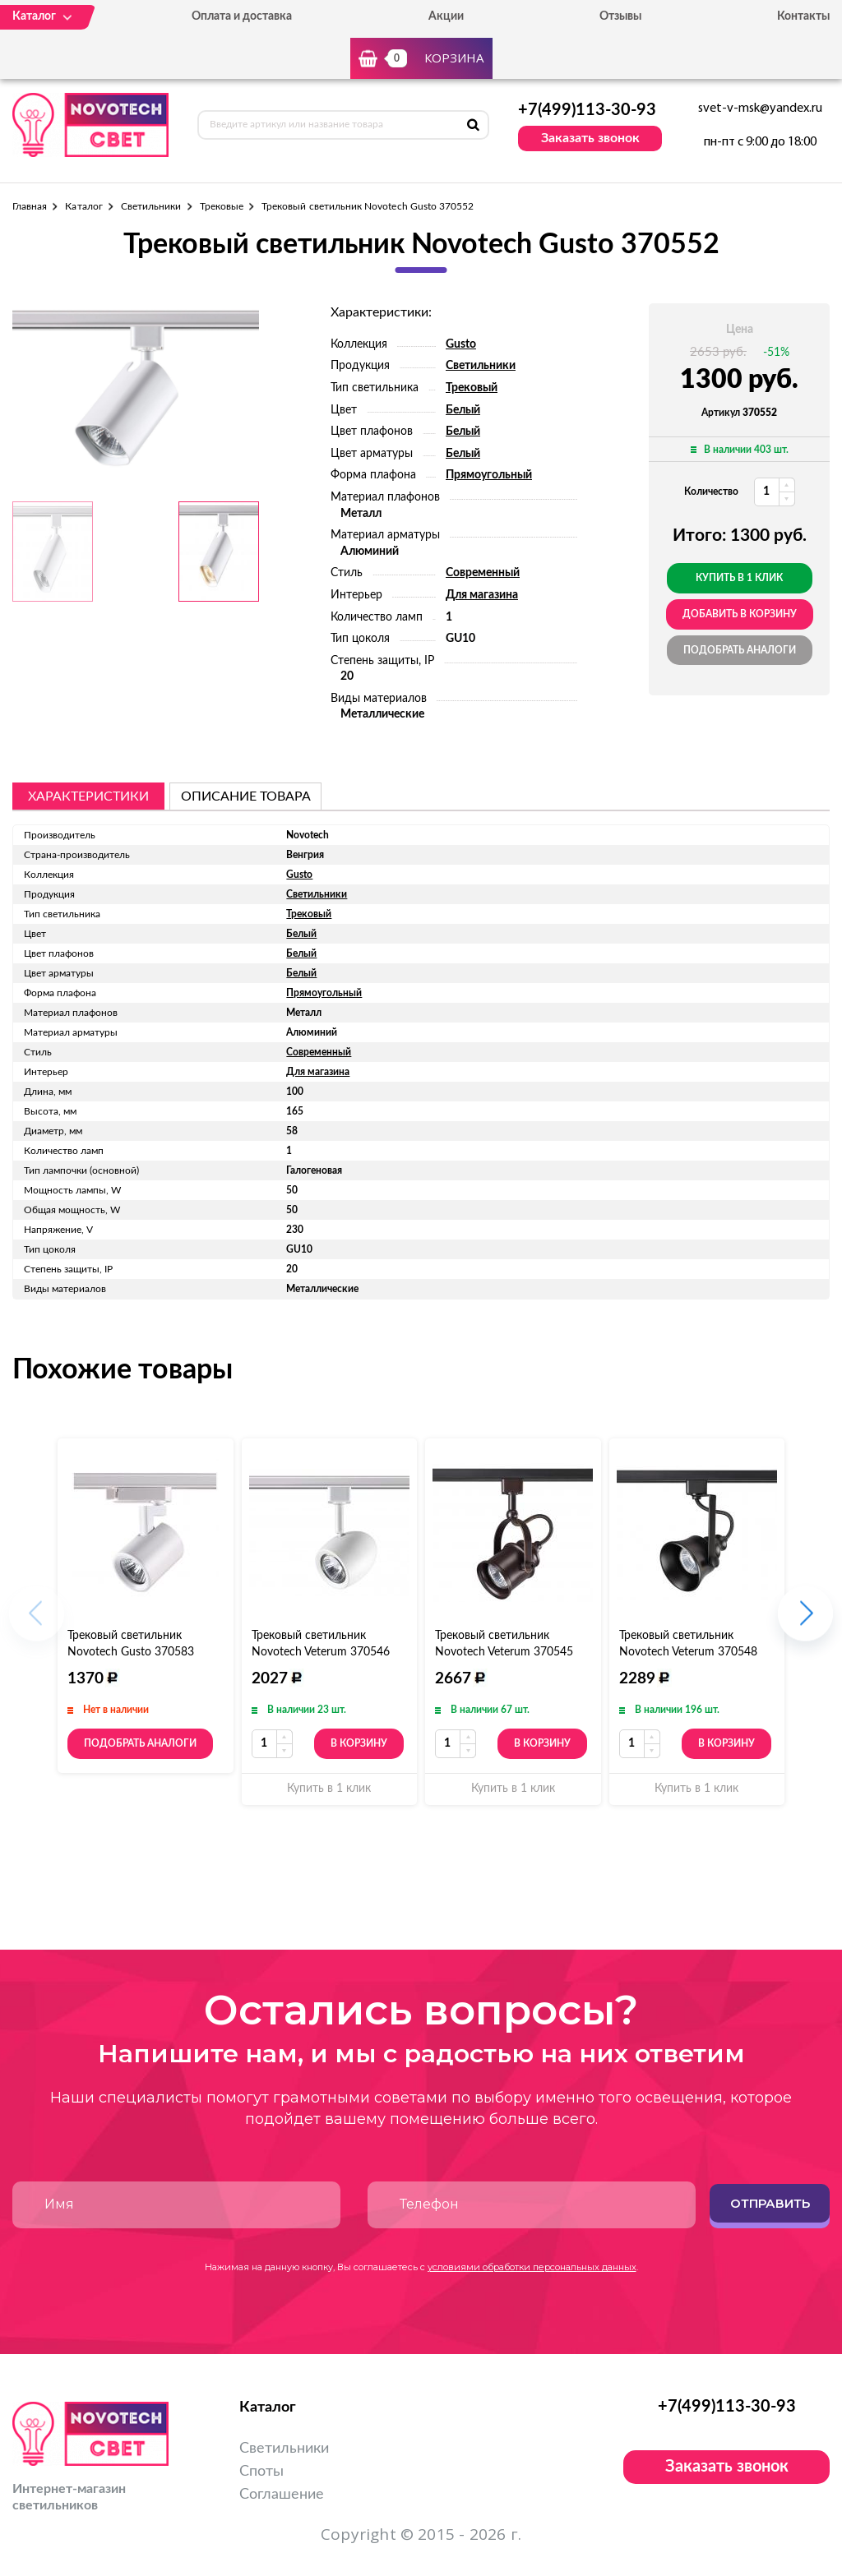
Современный (483, 573)
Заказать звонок (590, 138)
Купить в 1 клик (739, 578)
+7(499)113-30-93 (587, 110)
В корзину (359, 1743)
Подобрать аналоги (739, 650)
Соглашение (281, 2494)
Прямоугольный (489, 475)
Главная (29, 206)
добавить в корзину (739, 614)
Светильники (151, 206)
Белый (463, 410)
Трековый (471, 388)
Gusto (461, 344)
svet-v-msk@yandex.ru (760, 108)
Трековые (221, 206)
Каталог (83, 206)
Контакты (803, 16)
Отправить (770, 2203)
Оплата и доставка (242, 16)
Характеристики (88, 796)
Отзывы (620, 16)
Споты (261, 2471)
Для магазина (482, 595)
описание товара (246, 796)
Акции (446, 16)
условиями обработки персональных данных (532, 2267)
